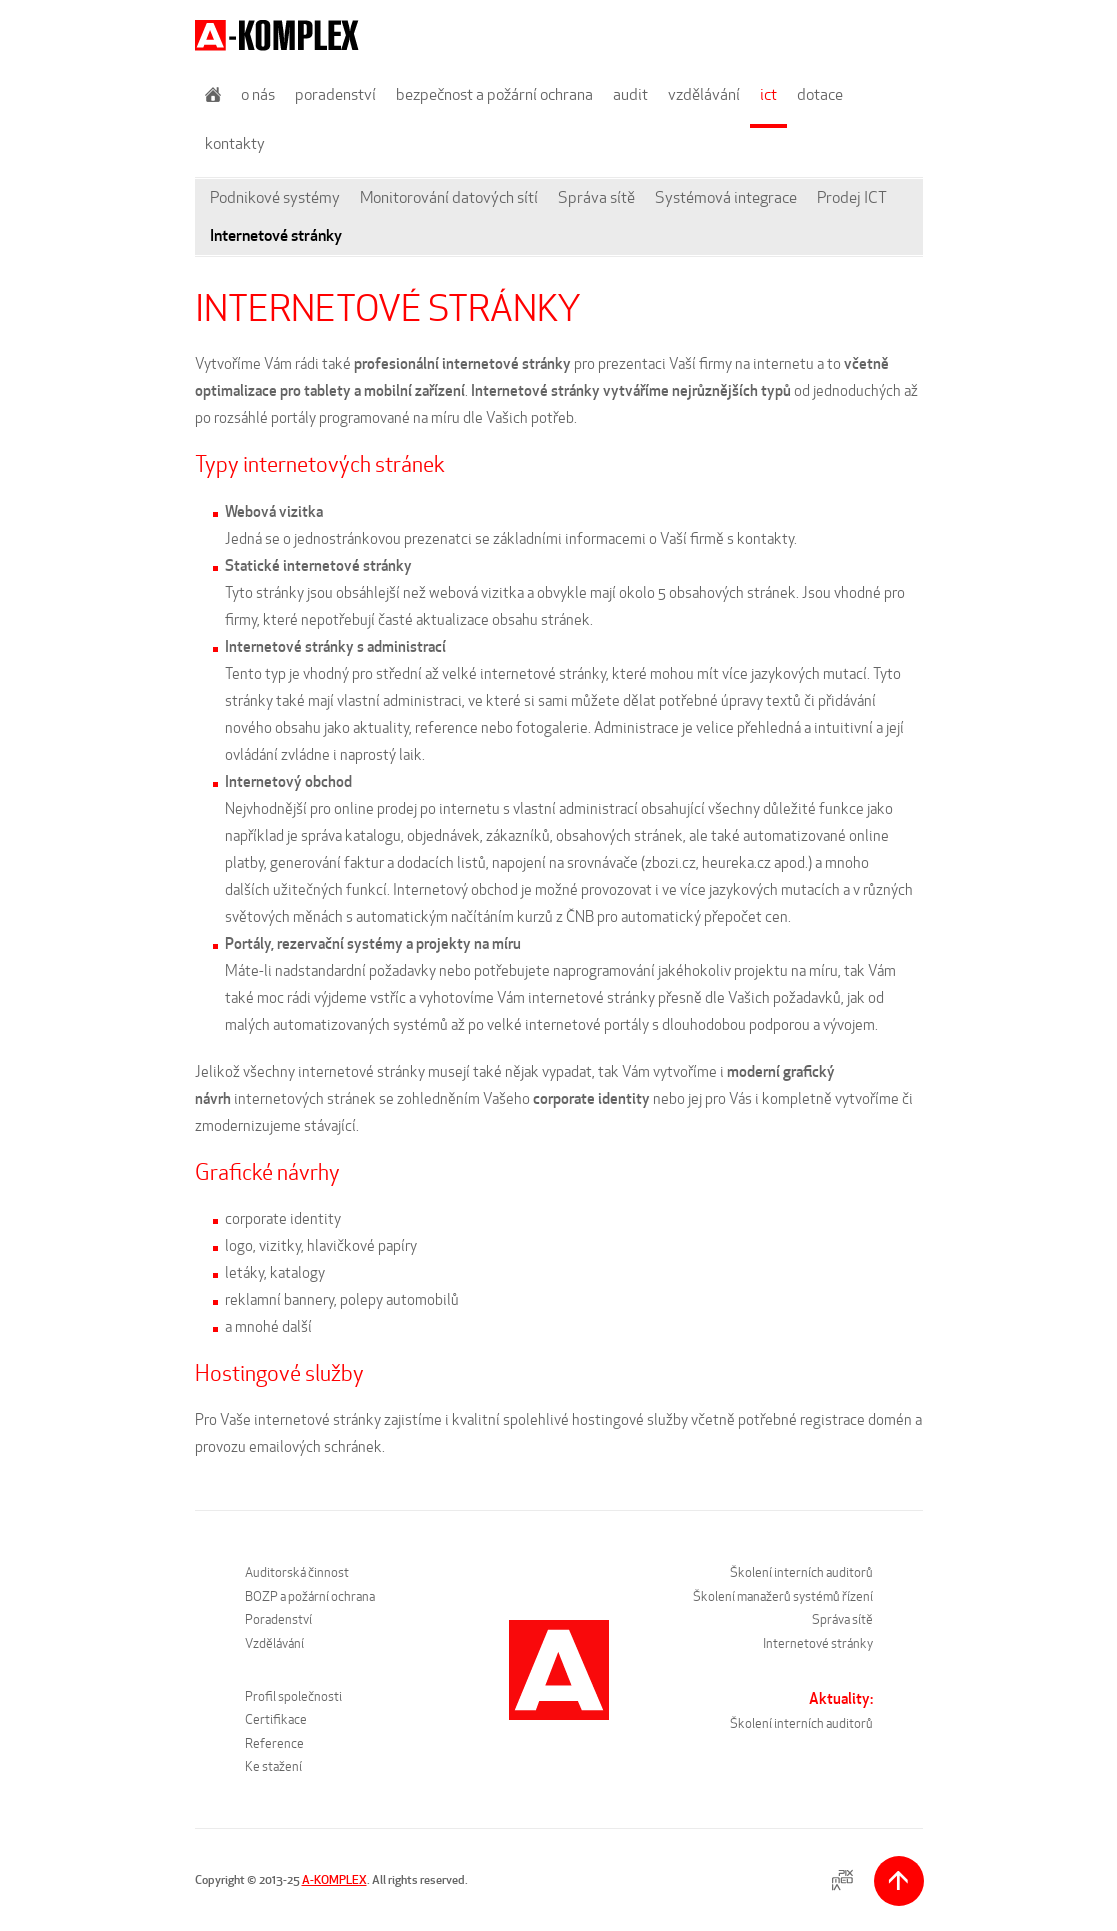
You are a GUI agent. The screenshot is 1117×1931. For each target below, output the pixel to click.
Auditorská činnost (297, 1572)
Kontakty (235, 143)
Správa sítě (596, 197)
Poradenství (335, 94)
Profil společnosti (293, 1696)
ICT (768, 94)
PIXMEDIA (842, 1880)
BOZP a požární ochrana (310, 1596)
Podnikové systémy (275, 197)
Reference (274, 1743)
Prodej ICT (852, 197)
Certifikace (276, 1719)
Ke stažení (273, 1766)
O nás (258, 94)
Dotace (820, 94)
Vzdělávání (704, 94)
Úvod (213, 94)
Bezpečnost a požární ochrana (494, 94)
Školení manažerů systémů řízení (783, 1596)
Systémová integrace (726, 197)
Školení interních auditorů (801, 1572)
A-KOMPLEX (334, 1879)
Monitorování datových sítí (449, 197)
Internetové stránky (276, 235)
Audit (630, 94)
